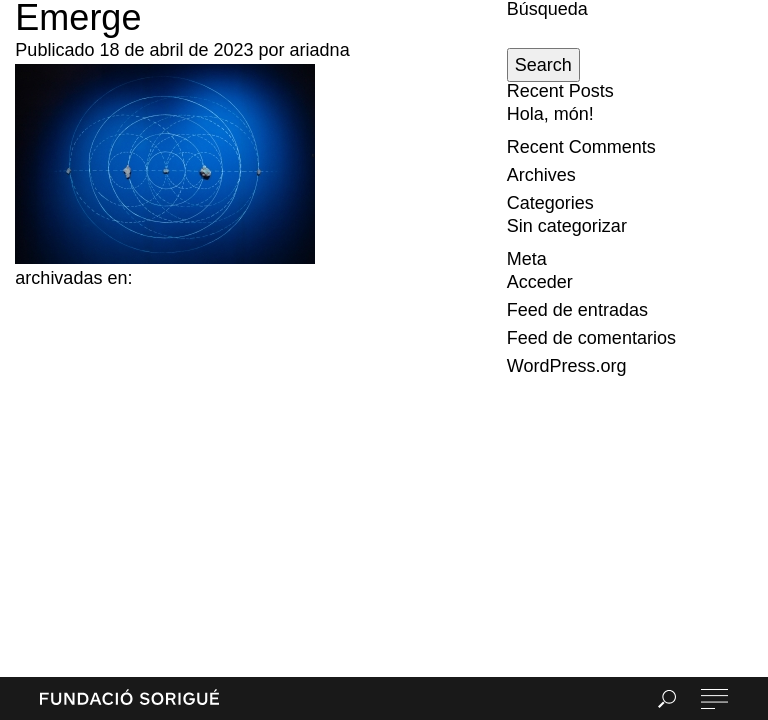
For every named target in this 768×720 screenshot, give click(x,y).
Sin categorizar (567, 226)
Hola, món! (550, 114)
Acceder (540, 282)
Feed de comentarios (591, 338)
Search (543, 65)
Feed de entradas (577, 310)
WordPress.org (567, 366)
